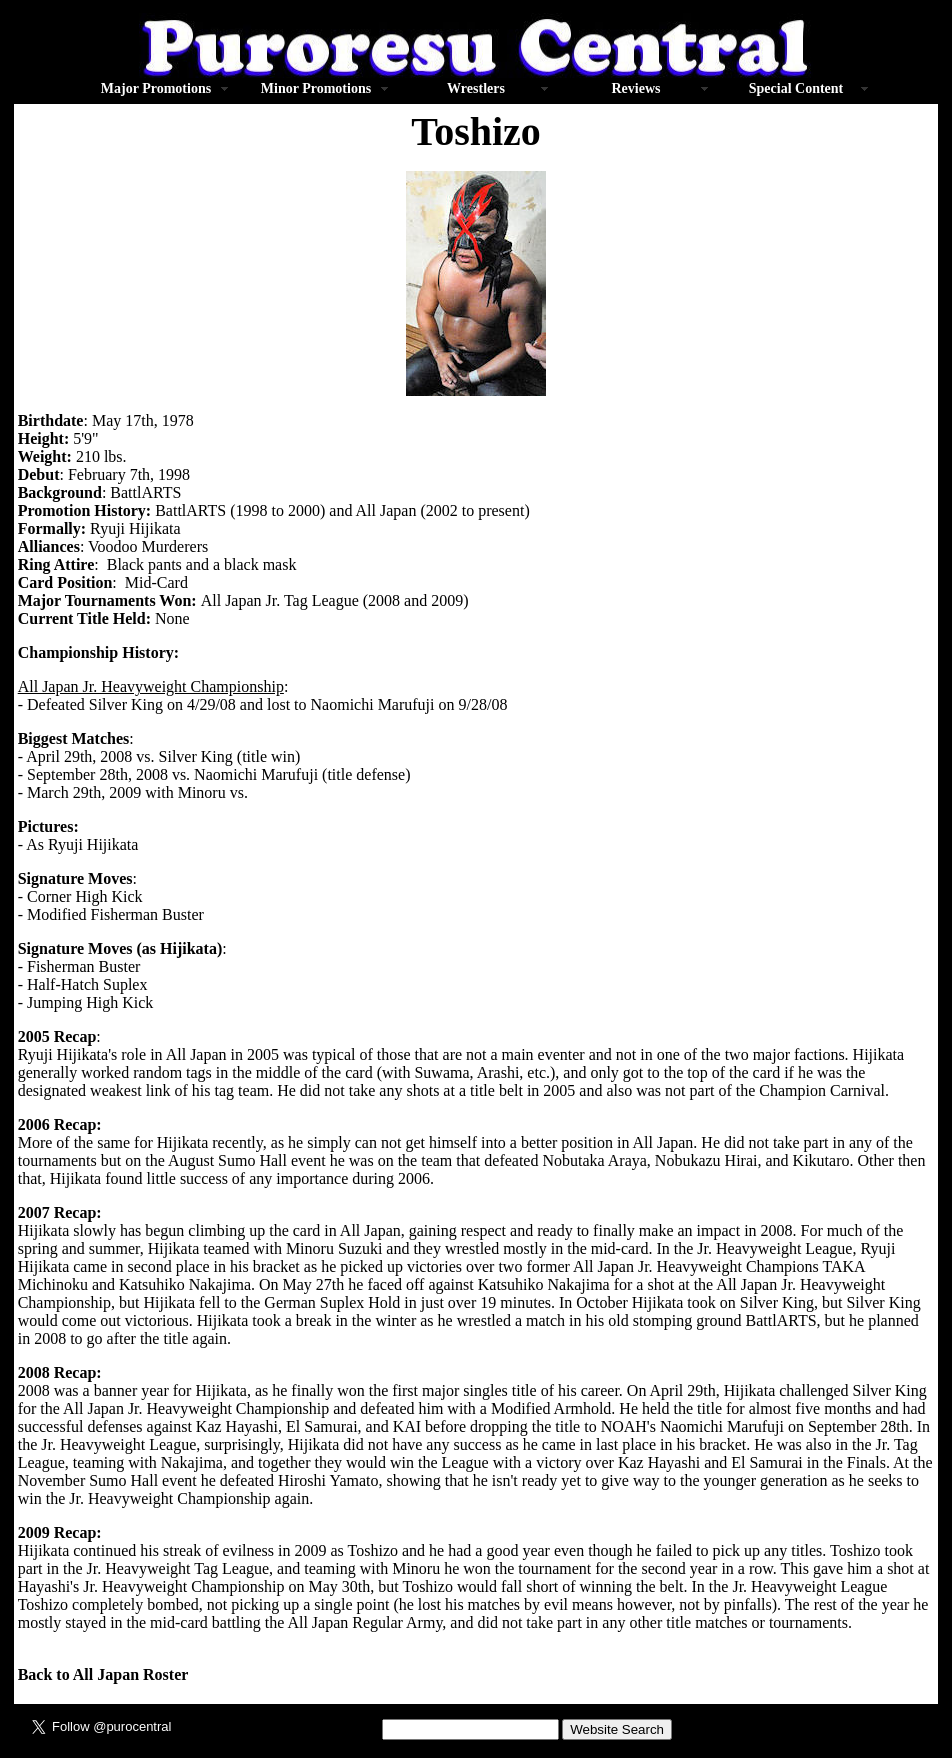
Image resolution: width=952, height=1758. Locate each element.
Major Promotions (156, 88)
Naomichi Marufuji (373, 704)
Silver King (126, 704)
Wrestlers (476, 88)
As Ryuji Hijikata (82, 844)
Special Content (796, 88)
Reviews (636, 88)
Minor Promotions (316, 88)
